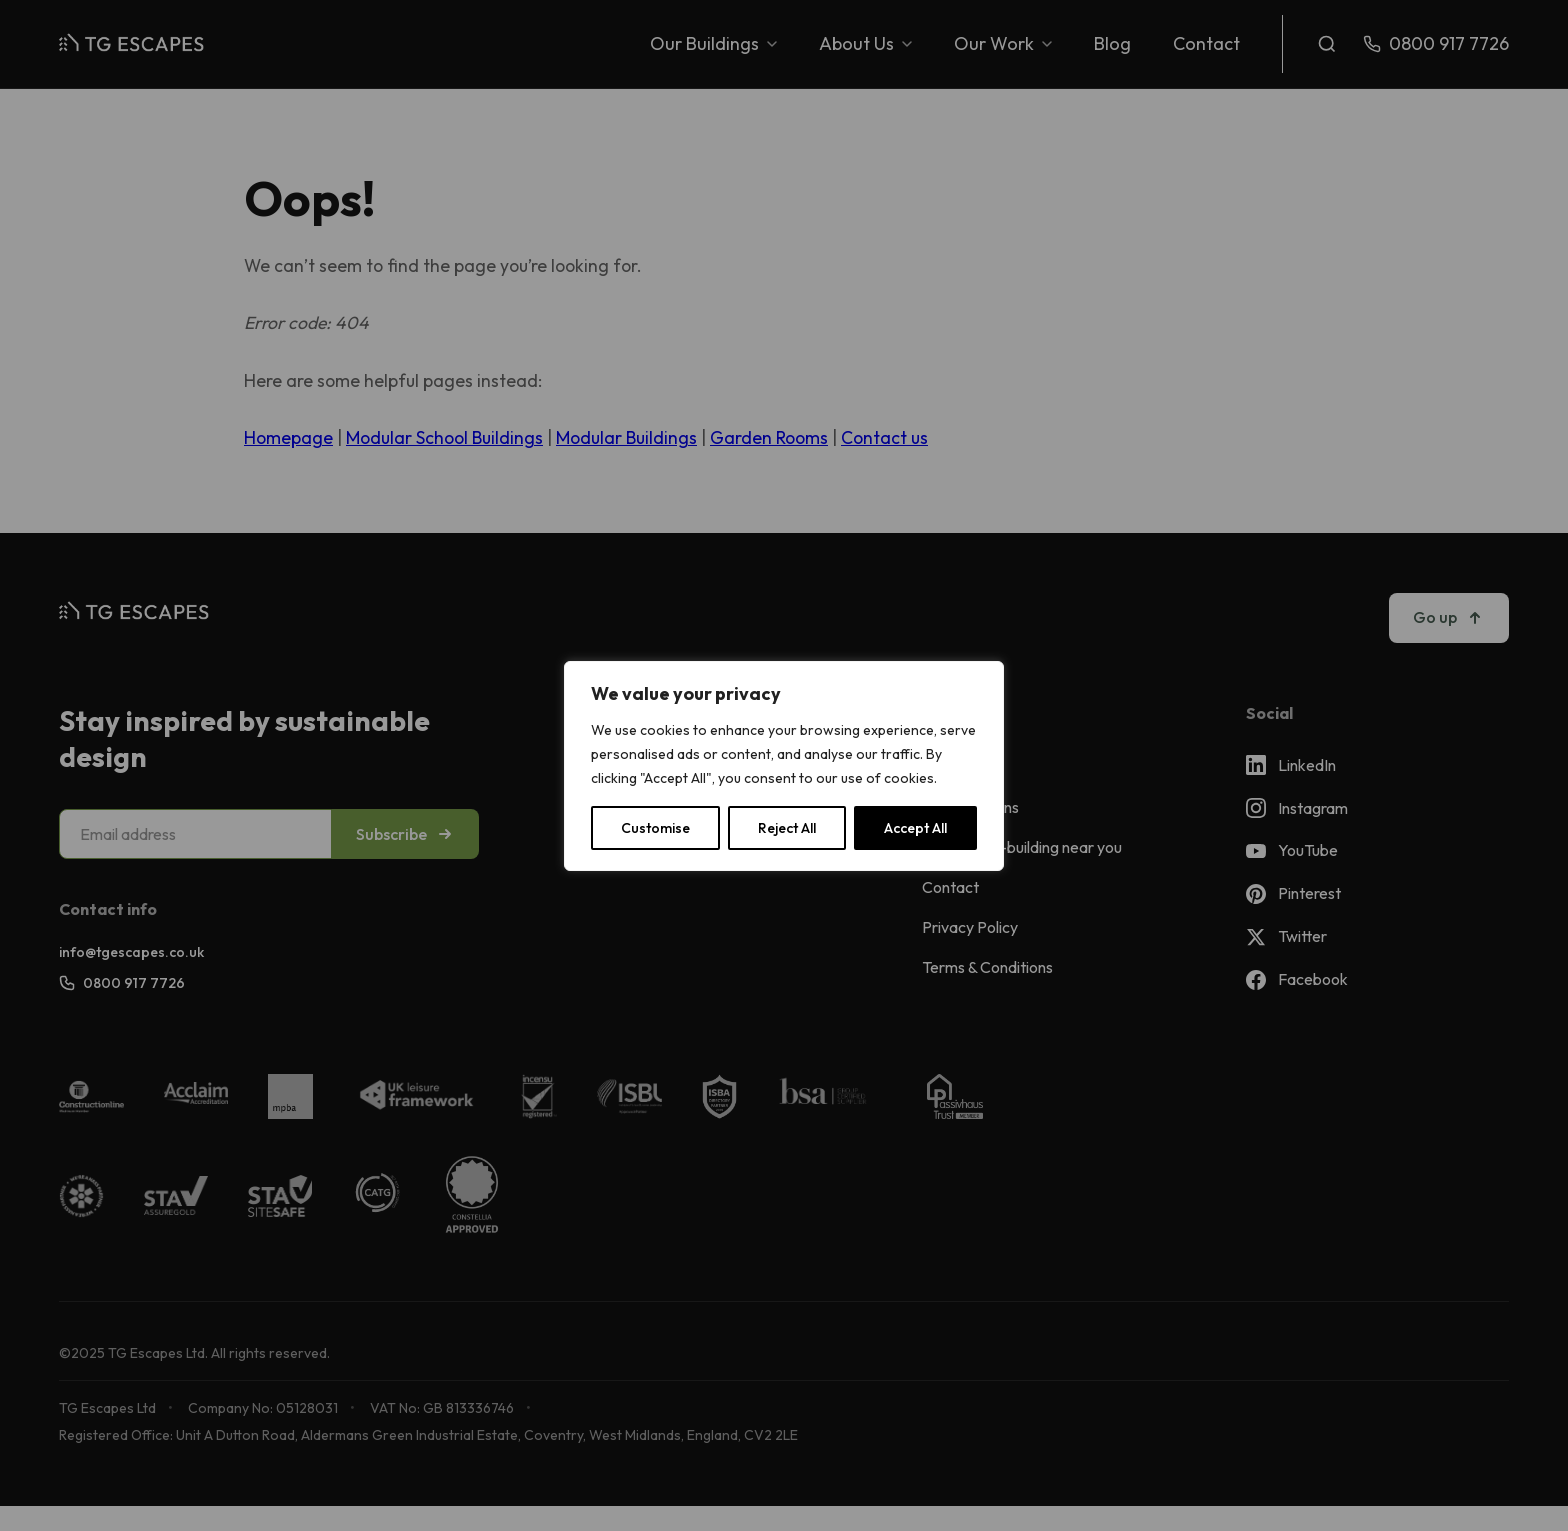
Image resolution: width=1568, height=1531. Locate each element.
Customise (655, 828)
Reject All (787, 828)
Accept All (915, 828)
